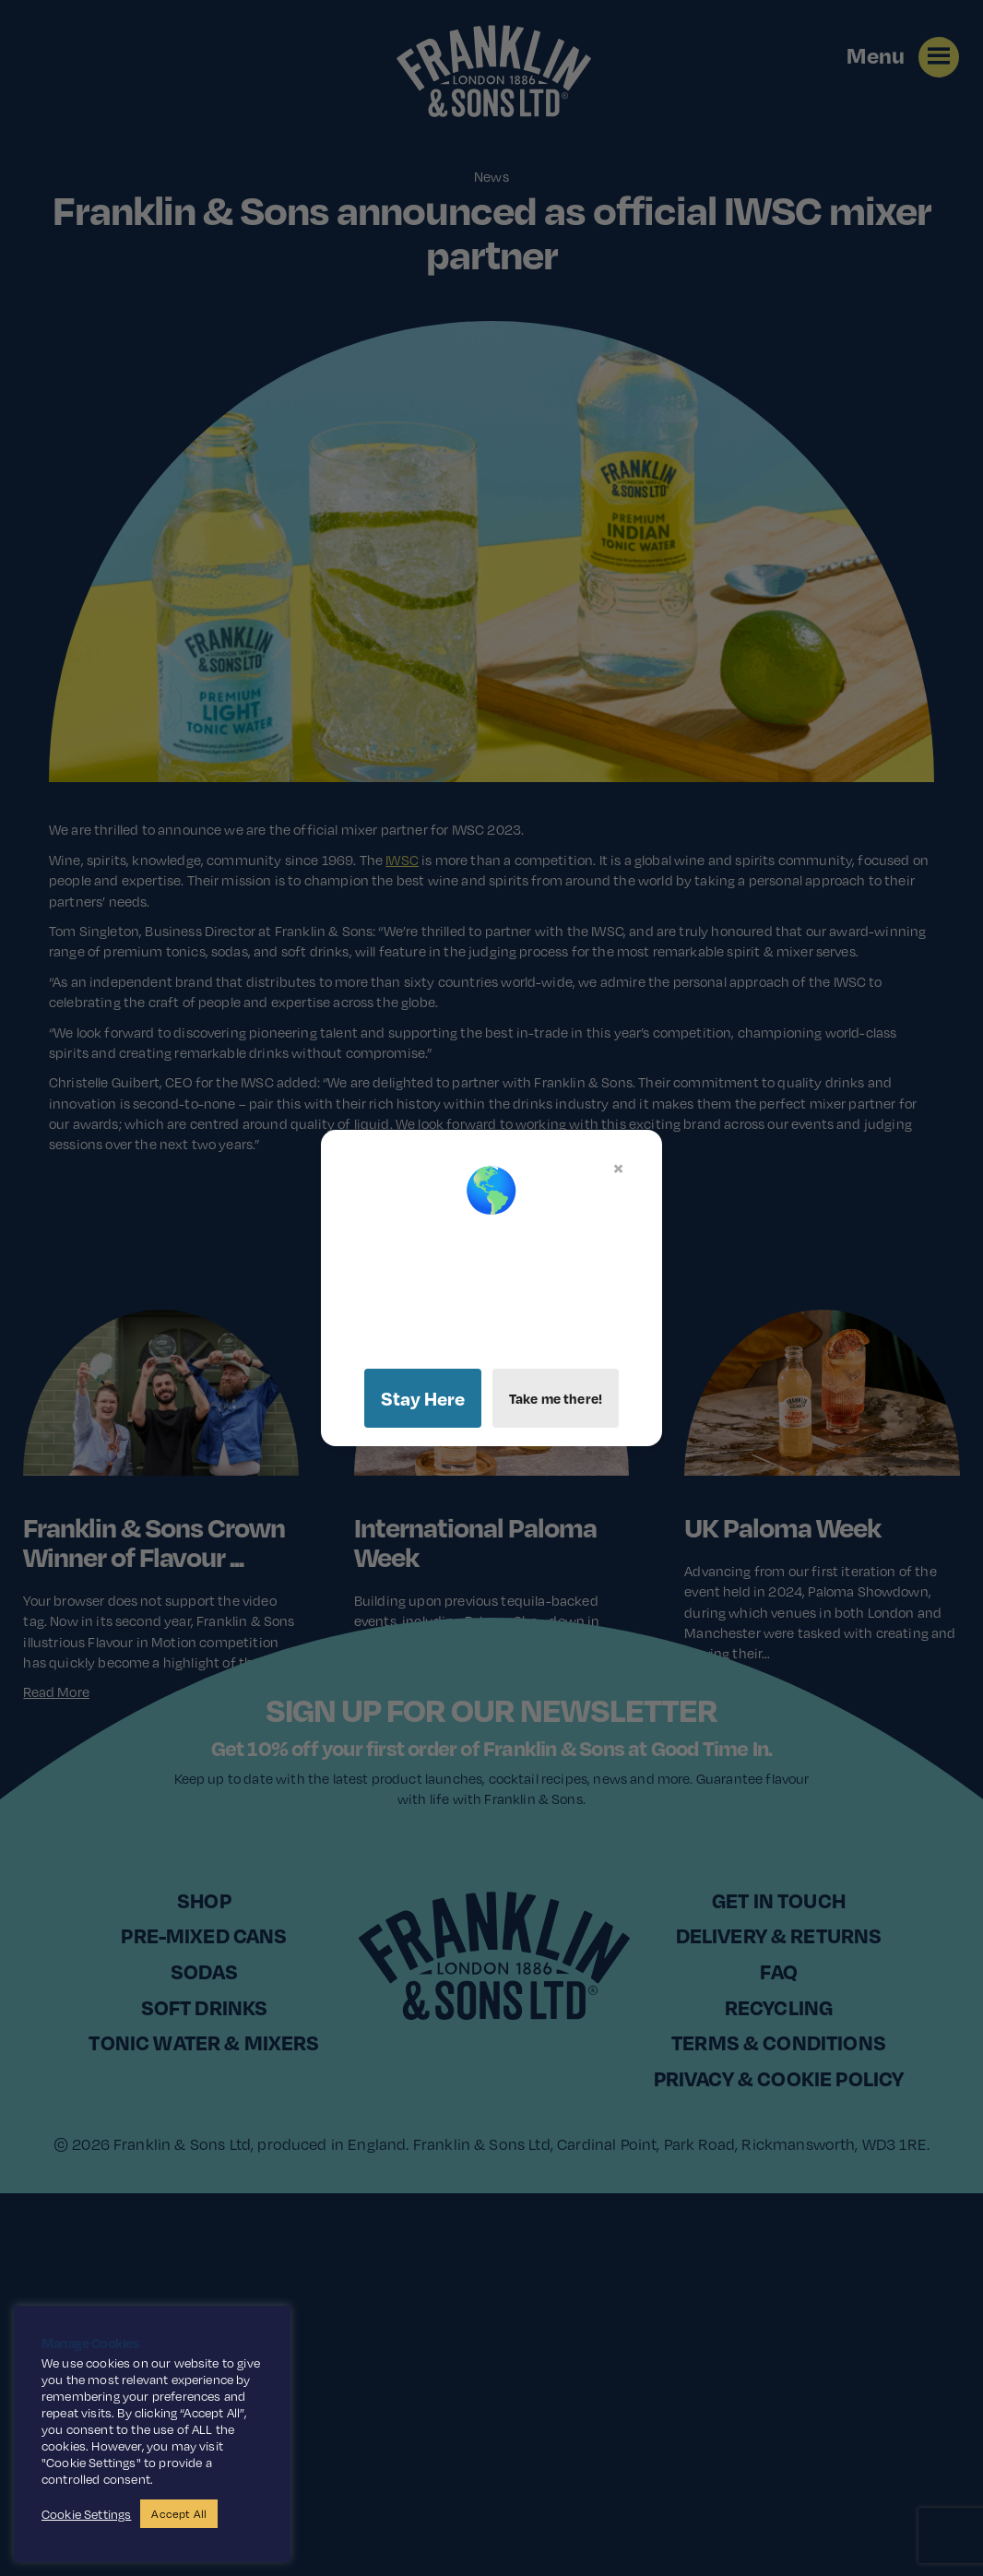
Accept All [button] (179, 2514)
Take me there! (555, 1398)
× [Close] (618, 1168)
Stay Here (423, 1398)
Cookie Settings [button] (86, 2514)
